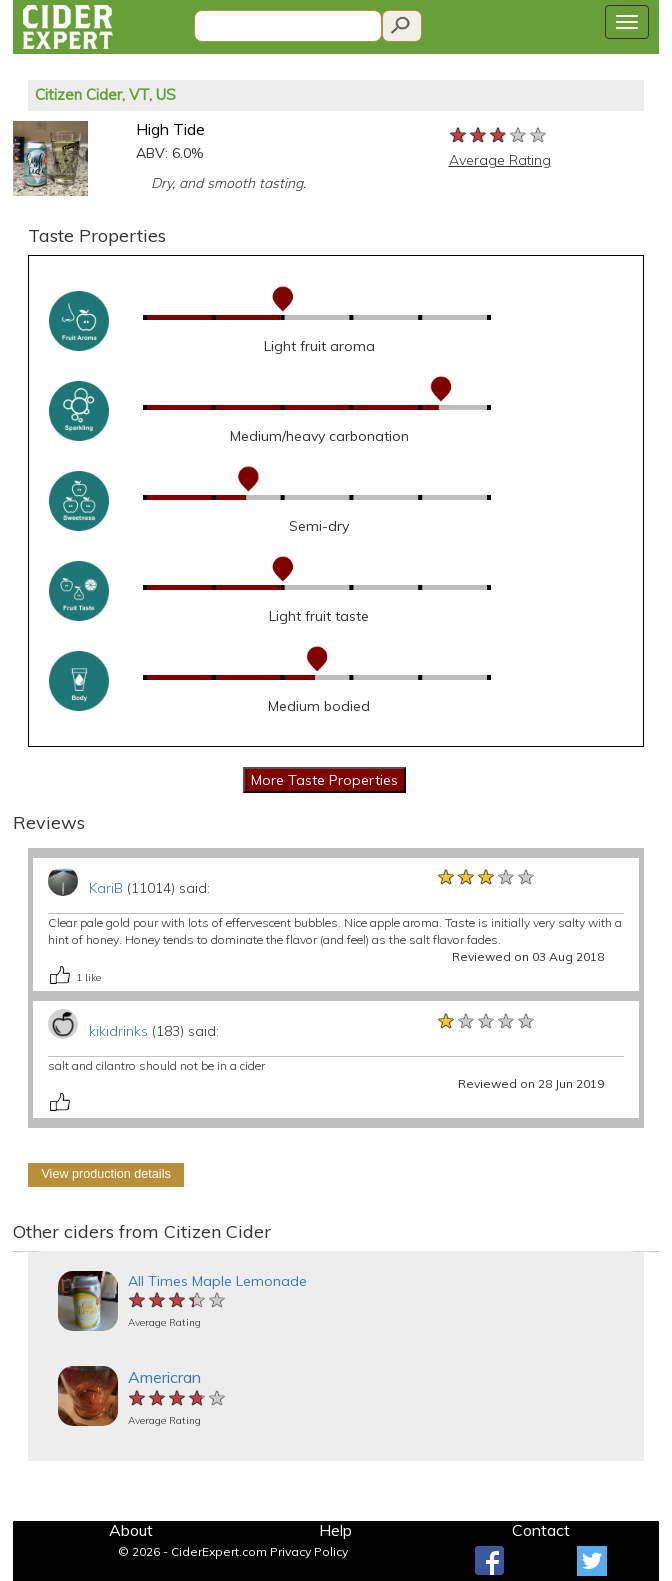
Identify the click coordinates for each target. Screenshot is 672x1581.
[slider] (499, 136)
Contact (541, 1530)
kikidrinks (118, 1031)
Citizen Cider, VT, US (105, 94)
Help (335, 1530)
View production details (105, 1174)
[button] (29, 1251)
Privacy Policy (309, 1551)
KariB (106, 888)
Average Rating (500, 160)
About (131, 1530)
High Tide (170, 129)
